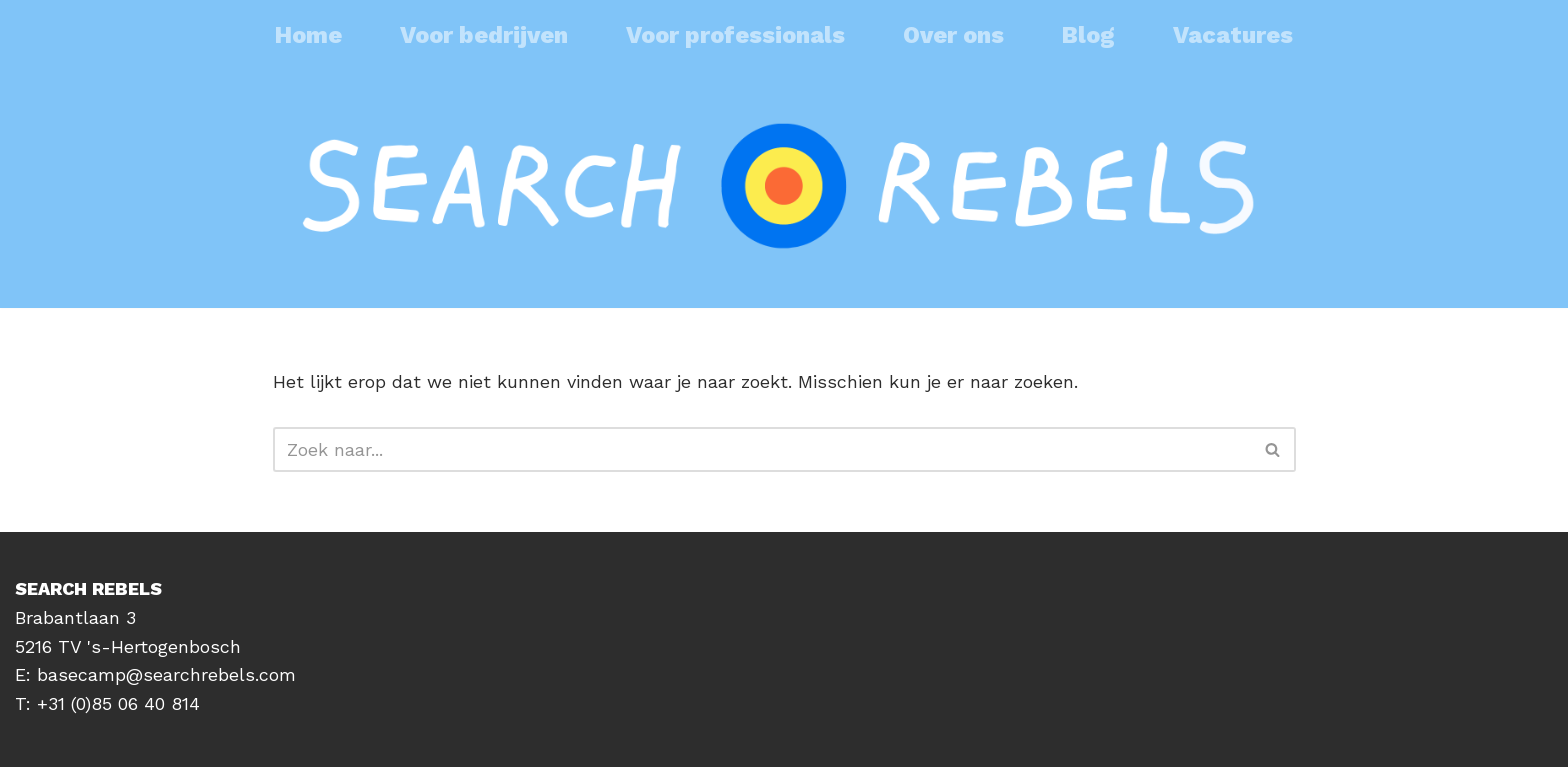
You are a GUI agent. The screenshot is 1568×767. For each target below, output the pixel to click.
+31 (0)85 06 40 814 (118, 703)
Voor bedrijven (484, 35)
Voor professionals (735, 35)
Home (308, 35)
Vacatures (1233, 35)
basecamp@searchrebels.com (166, 674)
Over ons (953, 35)
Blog (1088, 35)
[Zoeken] (762, 449)
